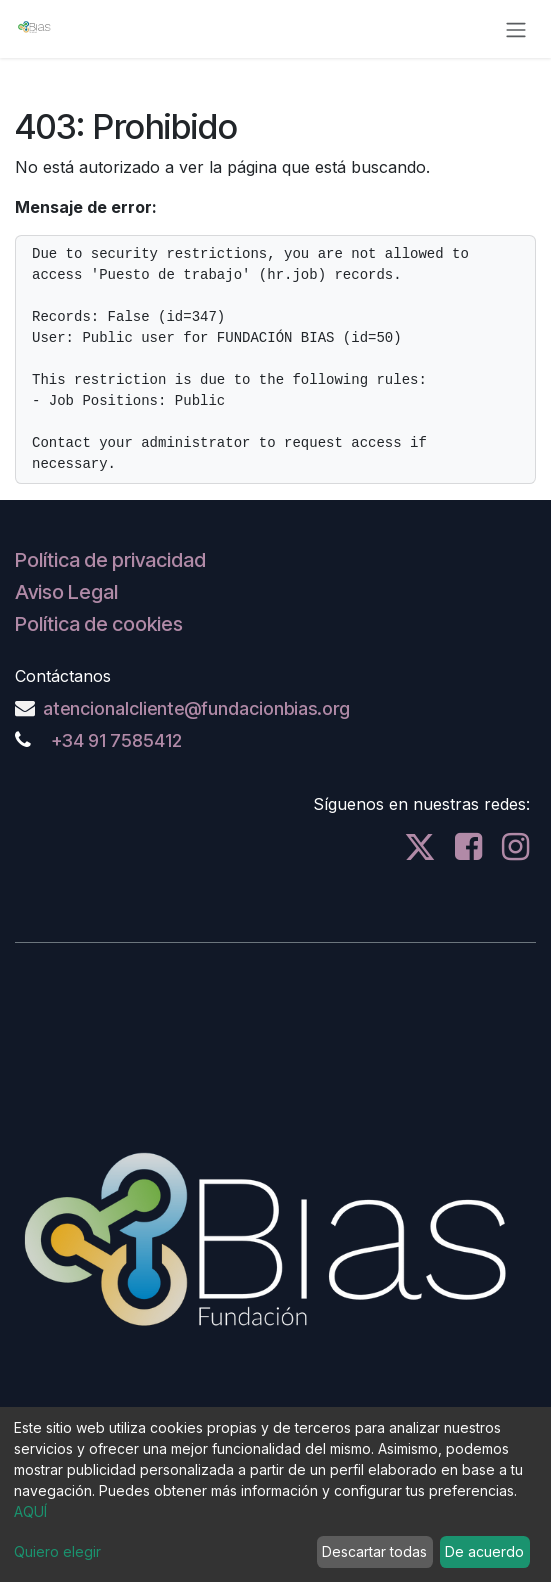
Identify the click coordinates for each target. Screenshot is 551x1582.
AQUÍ (30, 1511)
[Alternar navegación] (516, 29)
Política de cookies (99, 624)
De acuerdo (484, 1551)
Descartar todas (374, 1551)
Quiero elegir (57, 1551)
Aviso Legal (66, 592)
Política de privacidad (110, 560)
